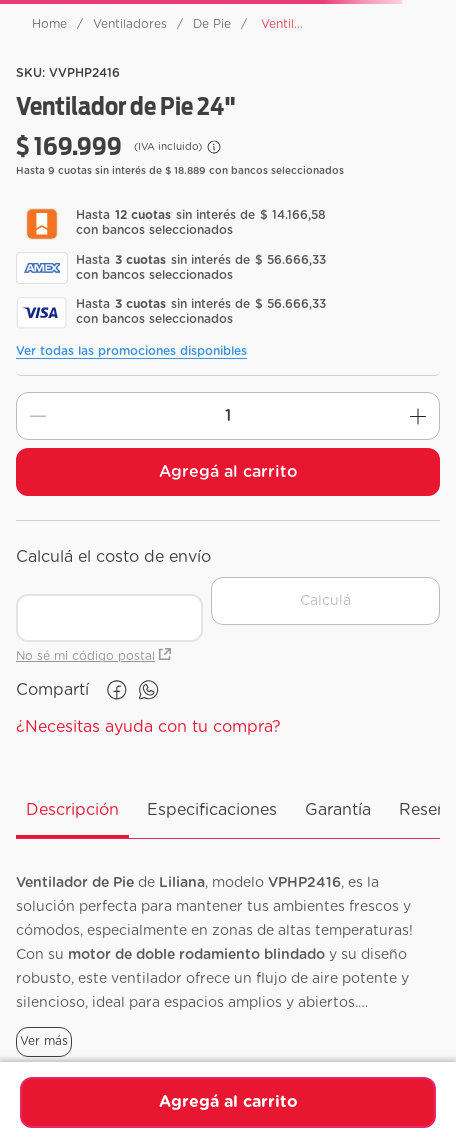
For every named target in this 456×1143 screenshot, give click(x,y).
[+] (418, 416)
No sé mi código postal (93, 656)
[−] (38, 416)
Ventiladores (130, 24)
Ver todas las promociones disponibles (131, 351)
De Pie (212, 24)
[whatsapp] (149, 690)
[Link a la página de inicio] (49, 24)
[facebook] (117, 690)
